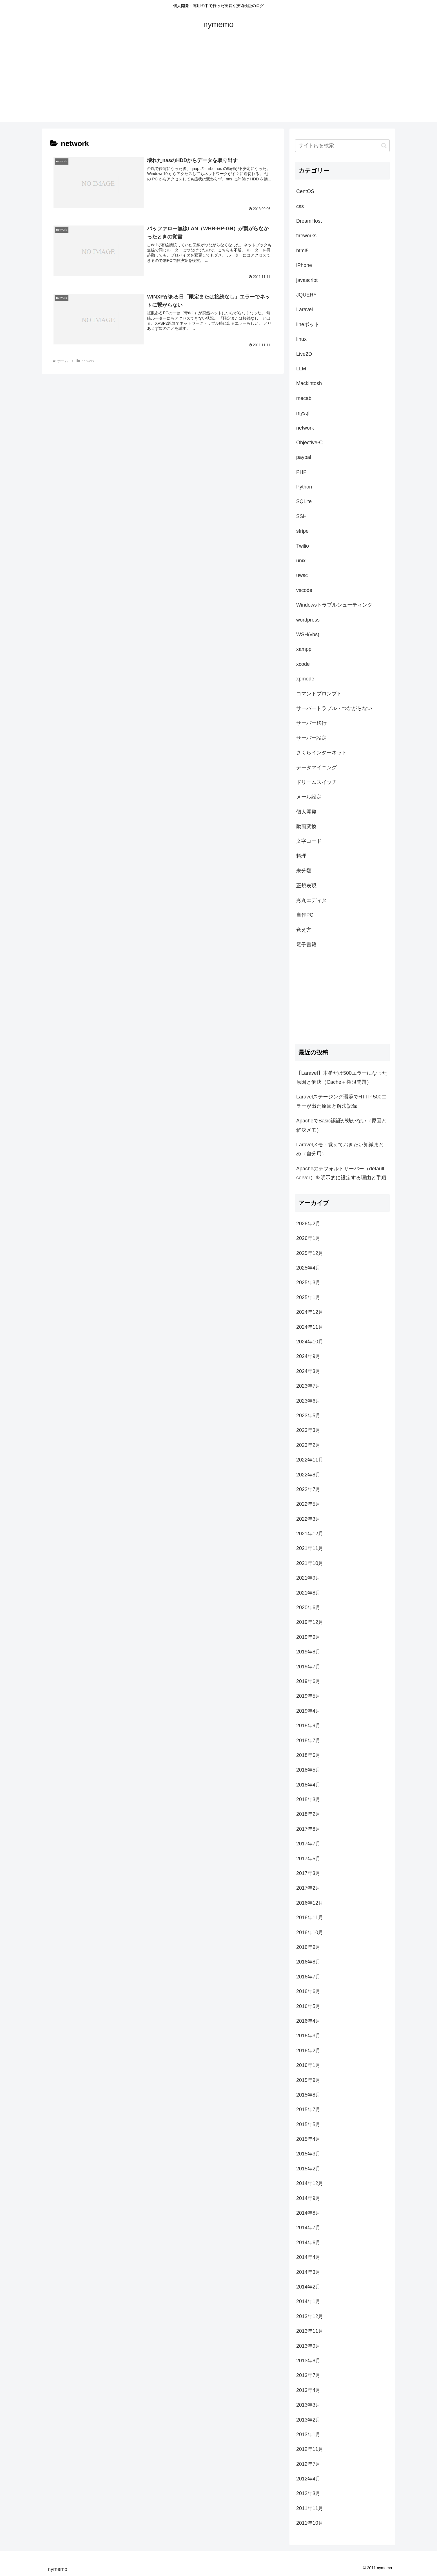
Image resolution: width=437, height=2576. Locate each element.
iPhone (304, 265)
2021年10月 (309, 1563)
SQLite (304, 501)
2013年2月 (308, 2420)
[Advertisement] (218, 82)
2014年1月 (308, 2301)
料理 (301, 856)
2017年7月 (308, 1844)
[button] (384, 145)
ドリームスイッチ (316, 782)
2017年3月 (308, 1873)
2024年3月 (308, 1371)
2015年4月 (308, 2139)
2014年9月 (308, 2198)
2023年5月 (308, 1415)
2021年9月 (308, 1578)
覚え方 (303, 930)
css (300, 206)
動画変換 (306, 826)
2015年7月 (308, 2109)
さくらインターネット (321, 752)
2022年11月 (309, 1460)
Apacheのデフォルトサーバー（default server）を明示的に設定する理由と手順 (341, 1173)
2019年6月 (308, 1681)
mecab (303, 398)
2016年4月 (308, 2021)
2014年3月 (308, 2272)
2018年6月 (308, 1755)
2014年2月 (308, 2287)
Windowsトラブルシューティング (334, 605)
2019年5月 (308, 1696)
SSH (301, 516)
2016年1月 (308, 2065)
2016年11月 (309, 1917)
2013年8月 (308, 2360)
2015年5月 (308, 2124)
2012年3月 (308, 2493)
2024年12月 (309, 1312)
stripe (302, 531)
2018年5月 (308, 1770)
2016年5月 (308, 2006)
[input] (342, 145)
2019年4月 (308, 1711)
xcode (303, 664)
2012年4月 (308, 2479)
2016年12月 (309, 1903)
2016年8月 (308, 1962)
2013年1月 (308, 2434)
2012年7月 (308, 2464)
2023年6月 (308, 1401)
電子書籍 (306, 944)
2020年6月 (308, 1607)
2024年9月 (308, 1356)
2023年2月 (308, 1445)
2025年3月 (308, 1282)
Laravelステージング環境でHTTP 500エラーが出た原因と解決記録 (341, 1101)
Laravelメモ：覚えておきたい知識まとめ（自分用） (340, 1149)
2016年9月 (308, 1947)
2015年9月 (308, 2080)
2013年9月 (308, 2346)
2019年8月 (308, 1652)
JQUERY (306, 295)
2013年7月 (308, 2375)
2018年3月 (308, 1799)
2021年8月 (308, 1593)
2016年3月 (308, 2035)
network (305, 428)
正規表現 (306, 885)
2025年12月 (309, 1253)
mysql (302, 413)
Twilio (302, 546)
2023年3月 (308, 1430)
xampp (303, 649)
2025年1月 (308, 1297)
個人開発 (306, 812)
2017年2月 (308, 1888)
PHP (301, 472)
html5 (302, 250)
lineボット (307, 324)
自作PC (304, 915)
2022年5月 (308, 1504)
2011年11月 (309, 2508)
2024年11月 (309, 1327)
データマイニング (316, 767)
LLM (301, 369)
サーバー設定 (311, 738)
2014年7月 (308, 2227)
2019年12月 (309, 1622)
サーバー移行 (311, 723)
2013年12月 (309, 2316)
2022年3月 (308, 1519)
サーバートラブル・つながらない (334, 708)
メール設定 (309, 797)
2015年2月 (308, 2169)
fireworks (306, 235)
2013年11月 (309, 2331)
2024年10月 (309, 1342)
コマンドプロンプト (319, 693)
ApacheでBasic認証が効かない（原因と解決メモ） (341, 1125)
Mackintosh (309, 383)
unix (301, 560)
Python (304, 487)
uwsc (302, 575)
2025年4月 (308, 1268)
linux (301, 339)
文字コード (309, 841)
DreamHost (309, 221)
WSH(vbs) (307, 634)
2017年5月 (308, 1858)
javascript (307, 280)
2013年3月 (308, 2405)
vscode (304, 590)
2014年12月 (309, 2183)
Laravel (304, 309)
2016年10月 (309, 1932)
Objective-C (309, 442)
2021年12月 (309, 1533)
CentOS (305, 191)
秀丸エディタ (311, 900)
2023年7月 (308, 1386)
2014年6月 (308, 2242)
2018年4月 (308, 1785)
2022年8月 (308, 1475)
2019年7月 (308, 1667)
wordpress (308, 620)
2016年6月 (308, 1991)
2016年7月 (308, 1977)
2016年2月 (308, 2050)
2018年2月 (308, 1814)
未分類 (303, 871)
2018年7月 (308, 1740)
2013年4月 (308, 2390)
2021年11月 (309, 1548)
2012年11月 (309, 2449)
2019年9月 (308, 1637)
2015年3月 (308, 2154)
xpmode (305, 679)
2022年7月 (308, 1489)
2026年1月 (308, 1238)
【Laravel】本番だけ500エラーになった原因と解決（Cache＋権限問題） (341, 1077)
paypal (303, 457)
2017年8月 (308, 1829)
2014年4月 (308, 2257)
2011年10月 (309, 2523)
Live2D (304, 354)
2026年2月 (308, 1223)
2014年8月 (308, 2213)
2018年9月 (308, 1725)
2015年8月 (308, 2095)
